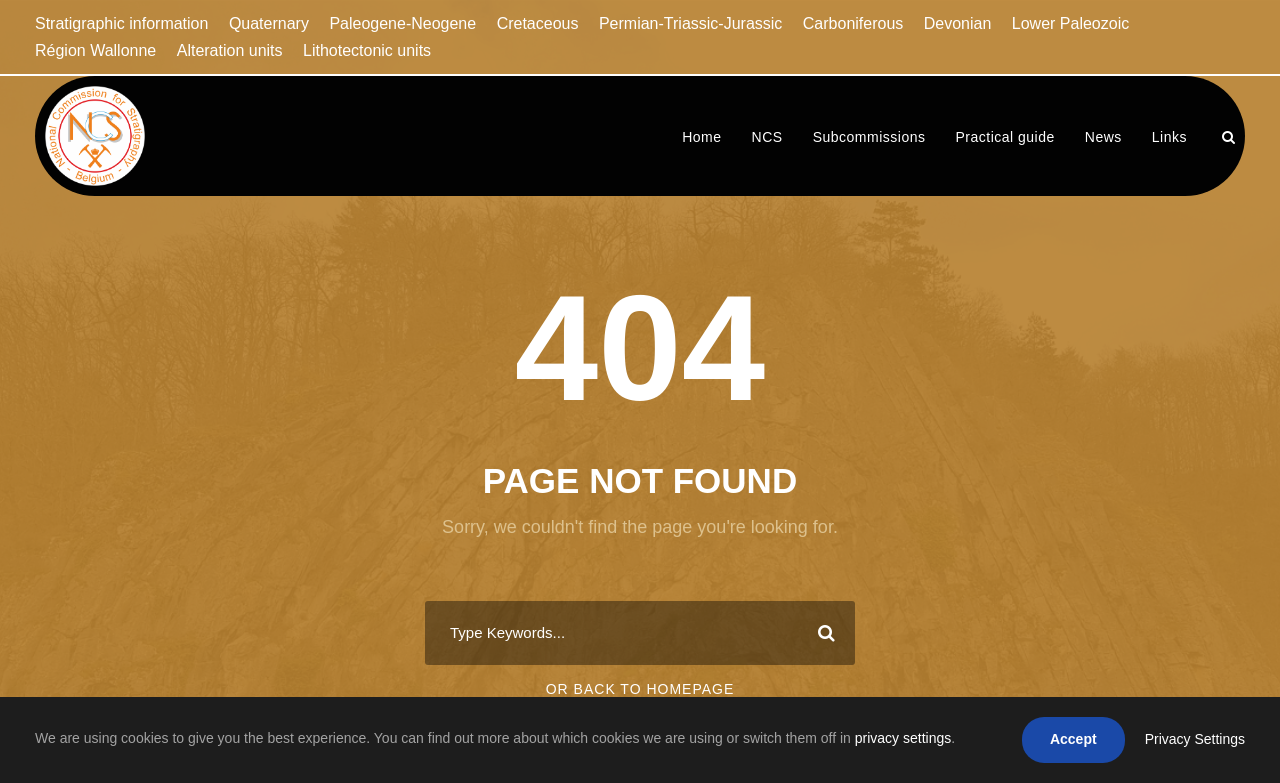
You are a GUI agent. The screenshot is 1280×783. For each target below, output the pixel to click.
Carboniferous (853, 23)
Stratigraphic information (121, 23)
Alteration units (230, 50)
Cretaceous (538, 23)
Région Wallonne (95, 50)
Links (1169, 137)
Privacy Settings (1195, 739)
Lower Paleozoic (1070, 23)
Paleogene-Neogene (402, 23)
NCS (767, 137)
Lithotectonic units (367, 50)
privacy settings (903, 738)
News (1103, 137)
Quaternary (269, 23)
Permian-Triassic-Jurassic (690, 23)
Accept (1073, 739)
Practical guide (1004, 137)
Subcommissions (869, 137)
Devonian (958, 23)
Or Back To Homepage (640, 689)
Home (701, 137)
